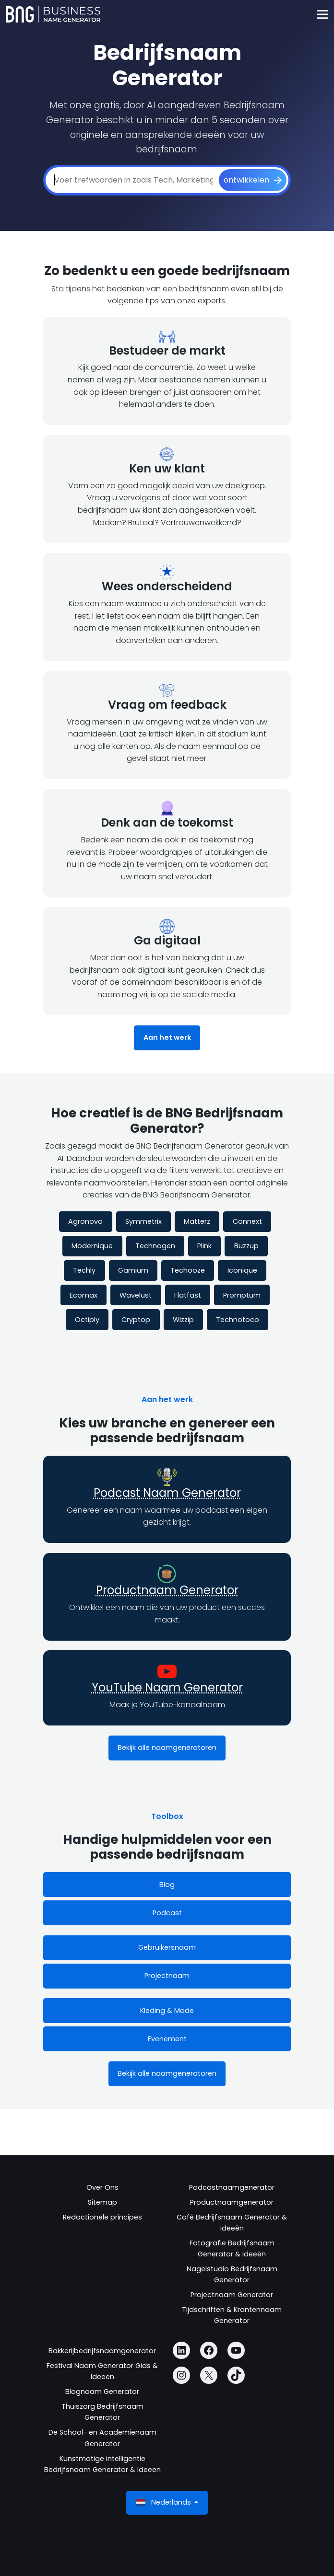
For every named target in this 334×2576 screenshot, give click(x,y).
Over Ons (102, 2187)
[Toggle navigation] (322, 15)
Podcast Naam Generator (167, 1493)
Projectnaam (167, 1975)
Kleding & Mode (167, 2010)
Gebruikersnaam (167, 1947)
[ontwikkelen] (252, 180)
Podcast (167, 1913)
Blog (167, 1884)
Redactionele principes (102, 2217)
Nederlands (164, 2502)
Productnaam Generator (167, 1590)
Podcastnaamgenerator (231, 2187)
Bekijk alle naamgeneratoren (167, 1747)
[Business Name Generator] (53, 14)
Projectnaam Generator (232, 2295)
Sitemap (102, 2202)
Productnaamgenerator (232, 2202)
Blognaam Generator (102, 2391)
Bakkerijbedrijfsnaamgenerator (102, 2351)
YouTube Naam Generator (167, 1687)
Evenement (167, 2039)
